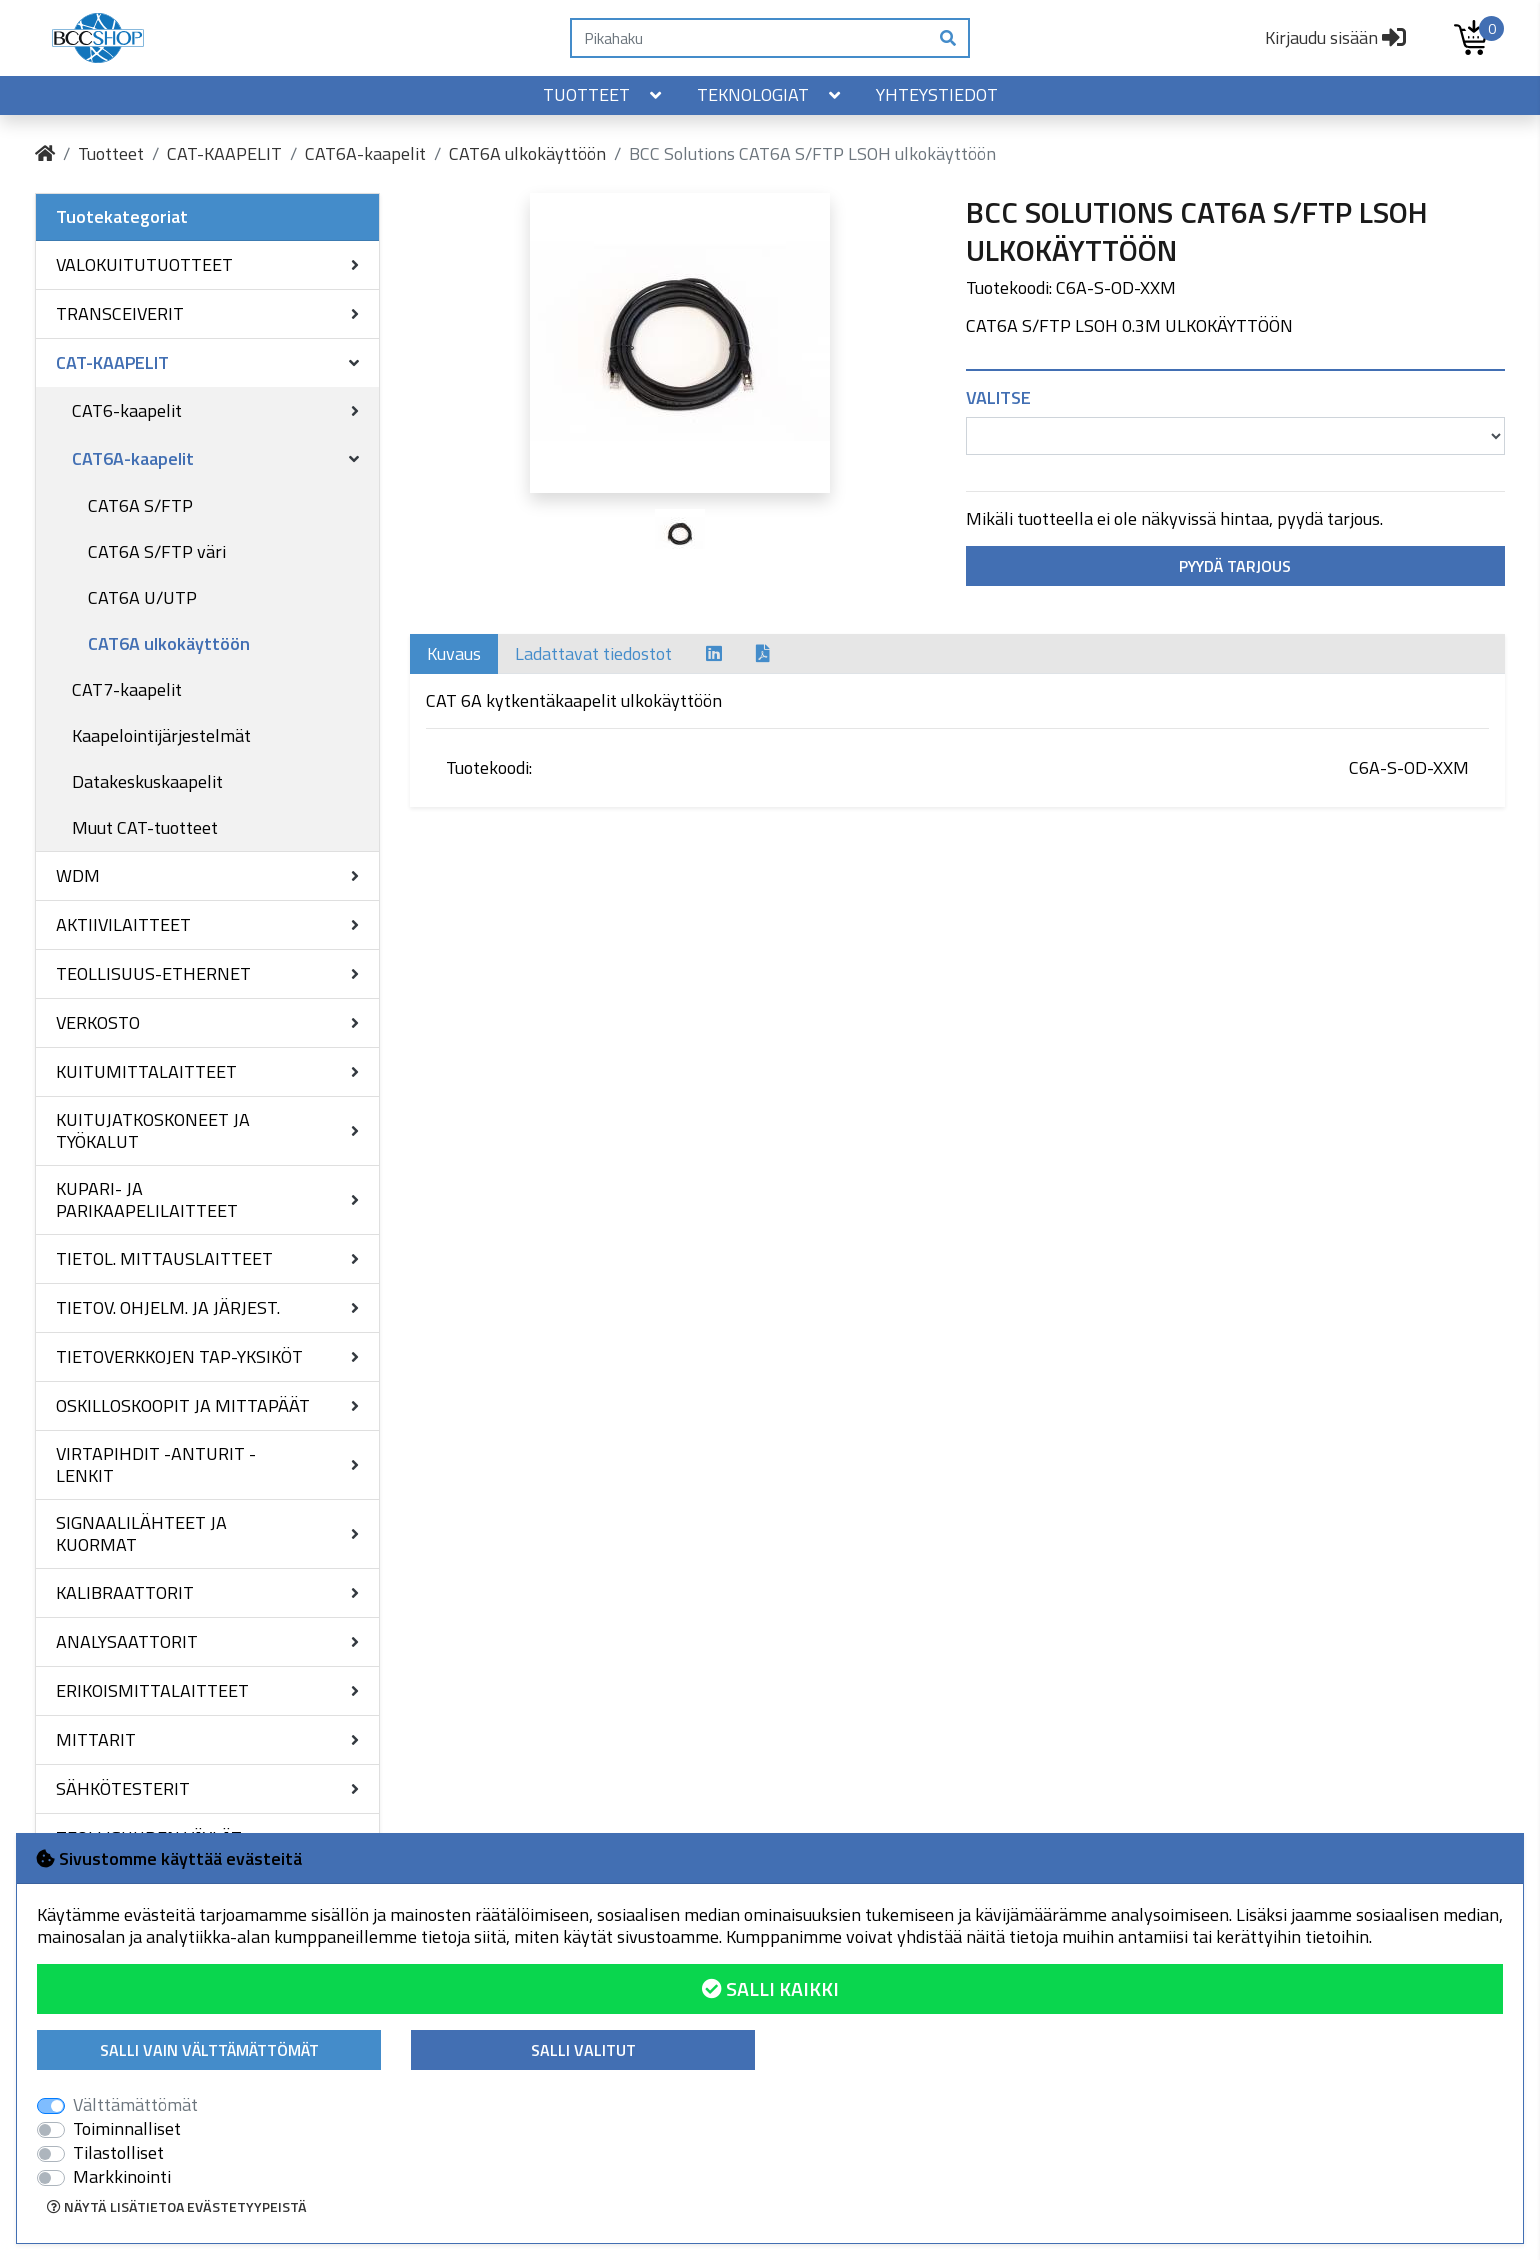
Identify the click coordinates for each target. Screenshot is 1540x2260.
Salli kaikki (770, 1988)
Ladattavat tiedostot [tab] (593, 653)
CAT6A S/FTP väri (157, 551)
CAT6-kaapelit (127, 410)
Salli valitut (583, 2050)
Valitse (998, 398)
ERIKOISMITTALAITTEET (152, 1690)
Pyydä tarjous (1235, 566)
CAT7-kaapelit (127, 689)
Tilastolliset (118, 2153)
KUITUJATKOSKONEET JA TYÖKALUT (153, 1130)
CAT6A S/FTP (140, 505)
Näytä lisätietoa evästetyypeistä (177, 2206)
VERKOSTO (98, 1022)
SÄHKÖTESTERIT (123, 1788)
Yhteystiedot (937, 94)
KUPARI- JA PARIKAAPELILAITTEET (147, 1199)
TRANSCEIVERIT (120, 313)
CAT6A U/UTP (142, 597)
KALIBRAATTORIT (125, 1592)
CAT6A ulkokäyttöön (527, 153)
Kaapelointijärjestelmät (161, 735)
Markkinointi (122, 2177)
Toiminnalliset (127, 2129)
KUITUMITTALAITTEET (146, 1071)
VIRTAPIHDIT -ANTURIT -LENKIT (156, 1464)
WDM (78, 875)
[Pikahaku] (749, 38)
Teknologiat (770, 94)
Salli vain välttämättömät (209, 2050)
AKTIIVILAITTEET (123, 924)
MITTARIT (96, 1739)
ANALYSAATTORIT (127, 1641)
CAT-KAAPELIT (224, 153)
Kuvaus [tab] (454, 653)
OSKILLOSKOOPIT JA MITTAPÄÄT (183, 1405)
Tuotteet (604, 94)
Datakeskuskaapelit (147, 781)
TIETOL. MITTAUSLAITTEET (164, 1258)
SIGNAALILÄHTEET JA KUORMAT (141, 1533)
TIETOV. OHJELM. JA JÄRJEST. (168, 1307)
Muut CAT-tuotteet (145, 827)
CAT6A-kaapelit (365, 153)
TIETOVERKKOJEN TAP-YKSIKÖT (179, 1356)
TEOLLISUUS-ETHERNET (153, 973)
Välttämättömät (135, 2105)
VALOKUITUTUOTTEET (144, 264)
